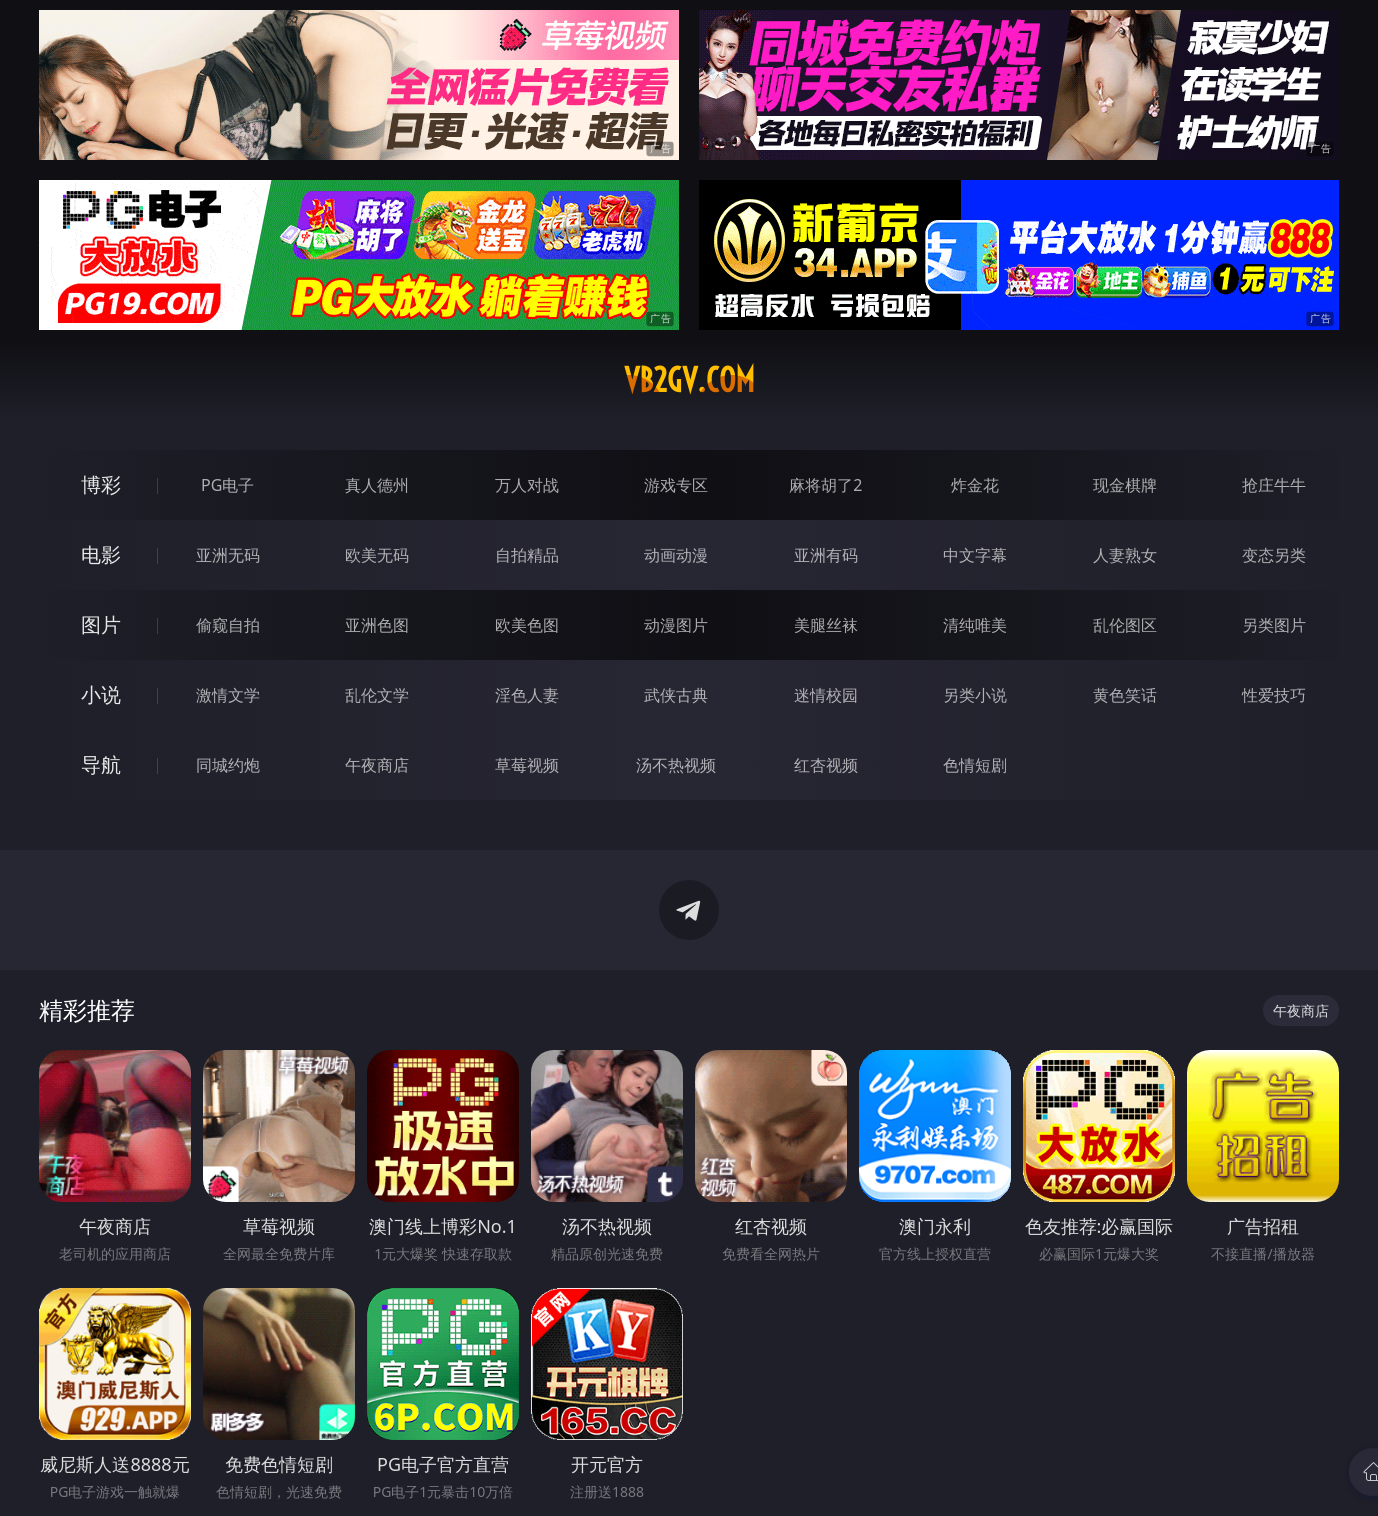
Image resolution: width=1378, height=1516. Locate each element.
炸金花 (975, 485)
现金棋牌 (1125, 485)
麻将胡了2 (825, 485)
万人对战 (527, 485)
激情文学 (228, 695)
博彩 (101, 484)
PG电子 (227, 485)
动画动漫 (676, 555)
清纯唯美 (975, 625)
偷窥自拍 (228, 625)
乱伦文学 (377, 695)
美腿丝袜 (826, 625)
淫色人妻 (527, 695)
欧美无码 (377, 555)
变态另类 (1274, 555)
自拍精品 (527, 555)
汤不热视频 (676, 765)
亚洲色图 (377, 625)
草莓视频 (527, 765)
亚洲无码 (228, 555)
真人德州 (377, 485)
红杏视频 (826, 765)
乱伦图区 (1125, 625)
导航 (101, 764)
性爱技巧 (1274, 695)
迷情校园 (826, 695)
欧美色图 (527, 625)
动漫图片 (676, 625)
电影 (101, 554)
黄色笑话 (1125, 695)
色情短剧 (975, 765)
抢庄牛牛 (1274, 485)
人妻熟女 (1125, 555)
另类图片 (1274, 625)
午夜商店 (377, 765)
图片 (101, 624)
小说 (101, 694)
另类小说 (975, 695)
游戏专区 (676, 485)
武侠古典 (676, 695)
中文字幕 (975, 555)
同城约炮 (228, 765)
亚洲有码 (826, 555)
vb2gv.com (689, 380)
